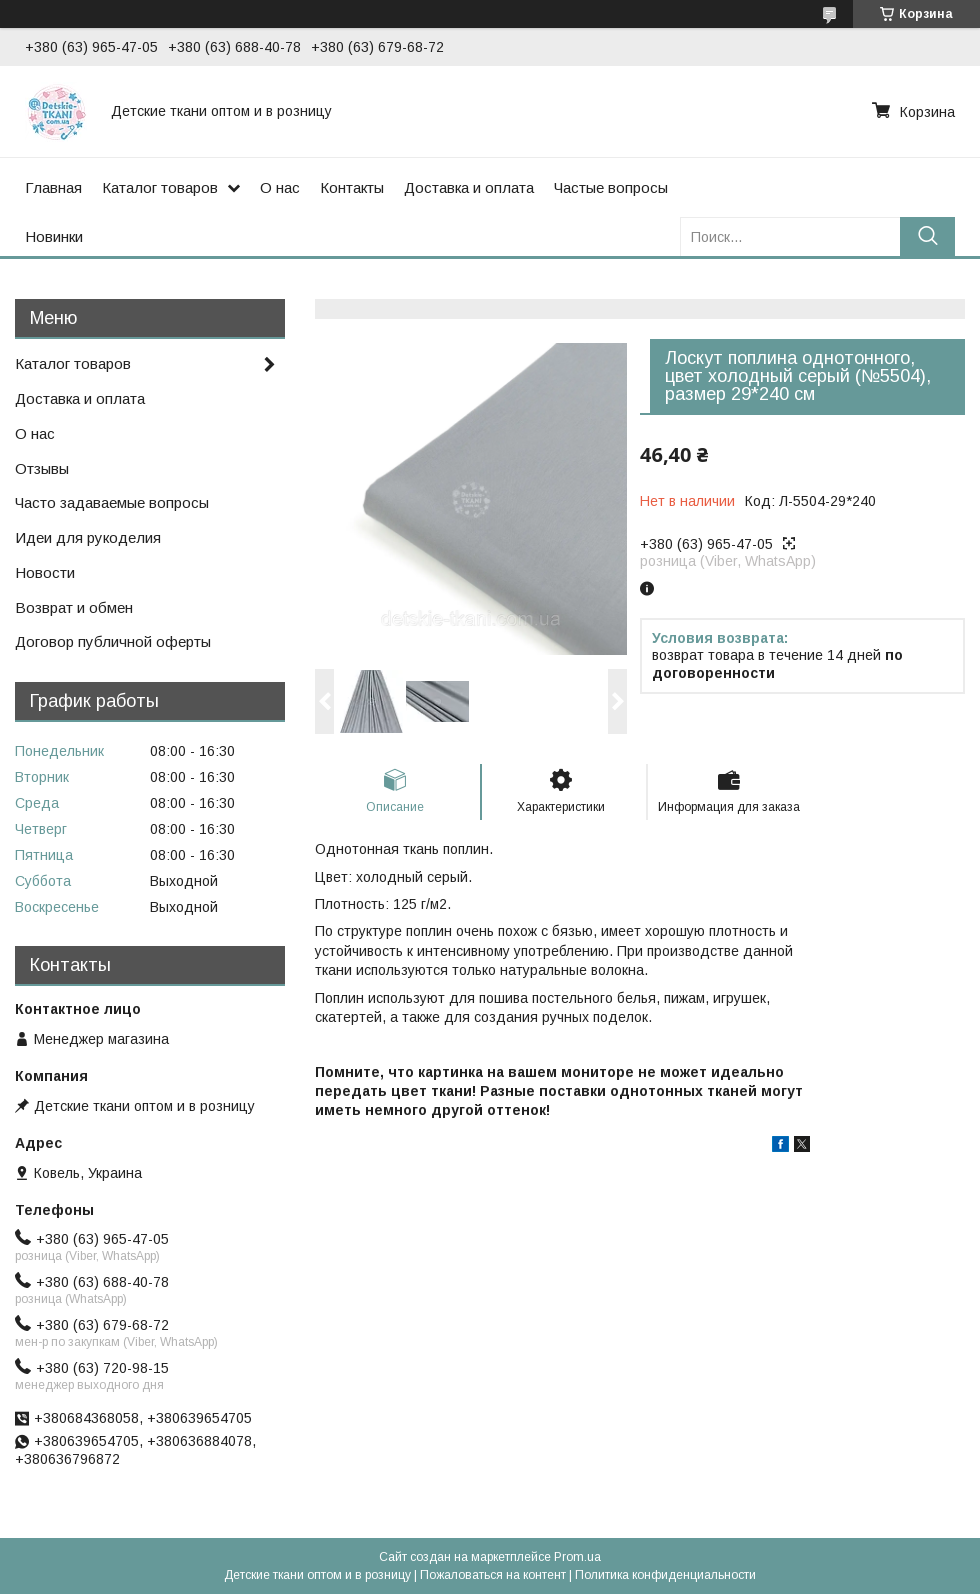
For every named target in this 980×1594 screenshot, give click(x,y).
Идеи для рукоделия (88, 537)
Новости (45, 572)
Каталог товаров (160, 187)
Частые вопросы (611, 187)
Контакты (352, 187)
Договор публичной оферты (113, 641)
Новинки (54, 236)
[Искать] (927, 236)
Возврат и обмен (74, 607)
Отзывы (42, 468)
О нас (280, 187)
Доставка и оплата (469, 187)
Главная (53, 187)
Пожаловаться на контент (493, 1575)
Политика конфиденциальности (665, 1575)
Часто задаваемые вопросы (112, 502)
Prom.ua (577, 1557)
